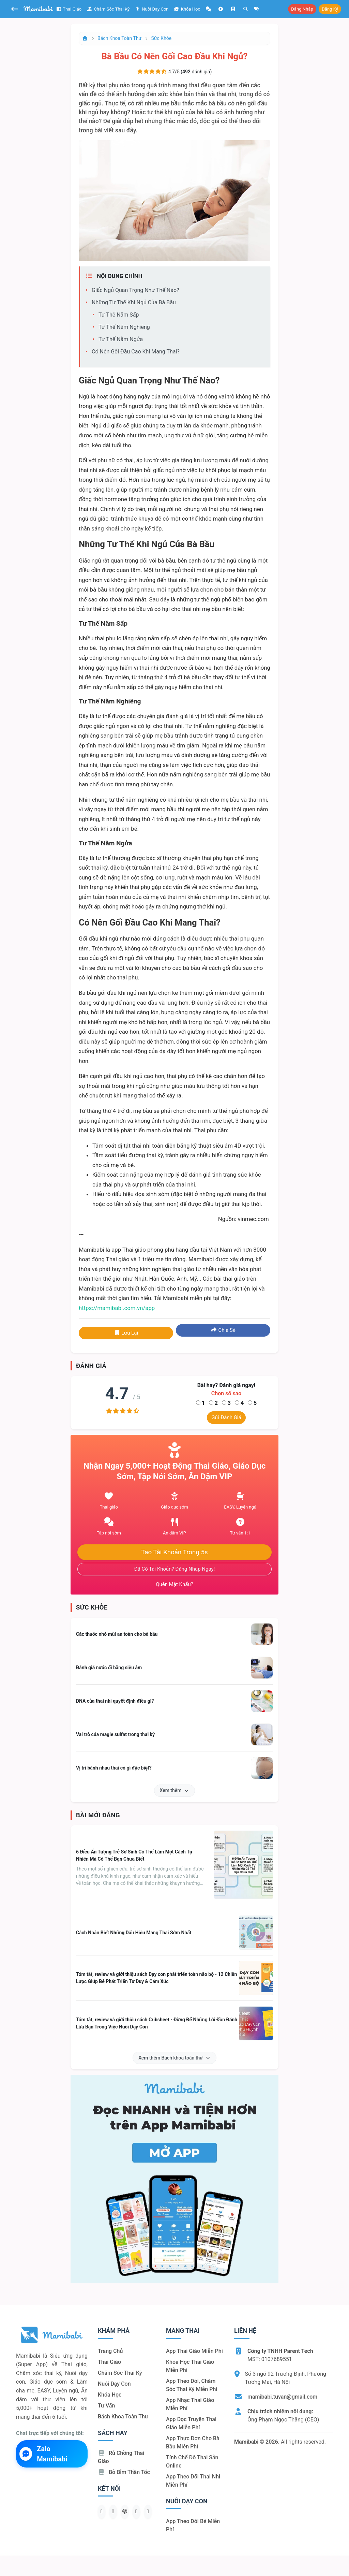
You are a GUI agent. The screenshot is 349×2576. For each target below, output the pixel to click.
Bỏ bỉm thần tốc (124, 2472)
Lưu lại (126, 1333)
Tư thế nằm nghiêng (124, 327)
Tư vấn (106, 2405)
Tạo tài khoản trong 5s (174, 1552)
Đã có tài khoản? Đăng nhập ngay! (174, 1569)
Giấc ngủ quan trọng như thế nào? (135, 290)
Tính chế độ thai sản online (192, 2461)
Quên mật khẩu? (174, 1584)
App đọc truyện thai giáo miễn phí (191, 2423)
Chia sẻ (223, 1330)
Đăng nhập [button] (302, 9)
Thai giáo (68, 9)
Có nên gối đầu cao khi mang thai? (136, 351)
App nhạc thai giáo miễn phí (190, 2404)
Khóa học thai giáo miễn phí (190, 2366)
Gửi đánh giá (226, 1417)
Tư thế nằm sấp (118, 314)
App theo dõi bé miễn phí (193, 2525)
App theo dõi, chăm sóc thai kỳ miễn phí (191, 2385)
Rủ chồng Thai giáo (121, 2457)
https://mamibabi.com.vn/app (117, 1308)
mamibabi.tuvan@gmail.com (282, 2396)
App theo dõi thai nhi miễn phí (193, 2480)
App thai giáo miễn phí (194, 2351)
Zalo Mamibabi (43, 2454)
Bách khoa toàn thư (119, 38)
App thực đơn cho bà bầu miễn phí (192, 2442)
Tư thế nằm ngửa (120, 339)
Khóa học (187, 9)
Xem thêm (174, 1790)
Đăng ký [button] (330, 9)
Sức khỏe (161, 38)
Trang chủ (110, 2351)
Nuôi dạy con (151, 9)
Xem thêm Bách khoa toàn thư (174, 2058)
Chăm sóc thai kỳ (108, 9)
